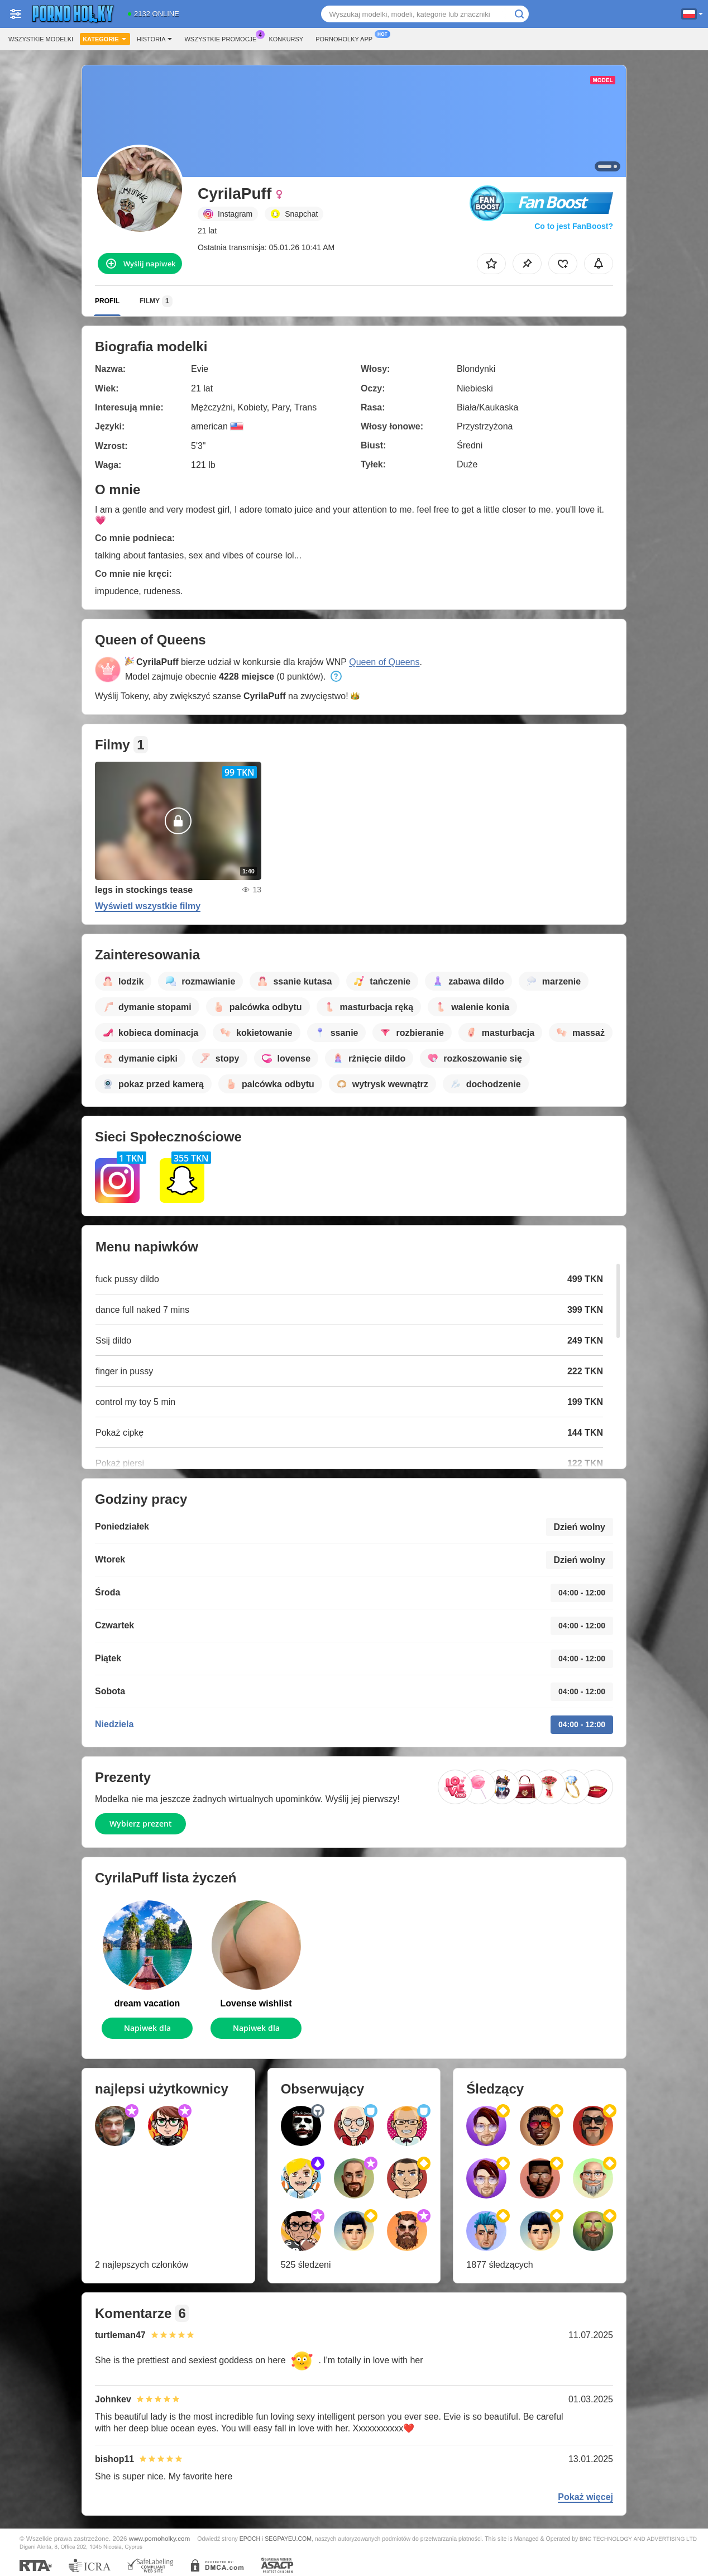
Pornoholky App (346, 37)
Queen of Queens (384, 662)
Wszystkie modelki (40, 39)
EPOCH (250, 2538)
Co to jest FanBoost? (573, 226)
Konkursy (286, 39)
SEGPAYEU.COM (288, 2538)
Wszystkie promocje (223, 37)
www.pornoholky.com (159, 2538)
